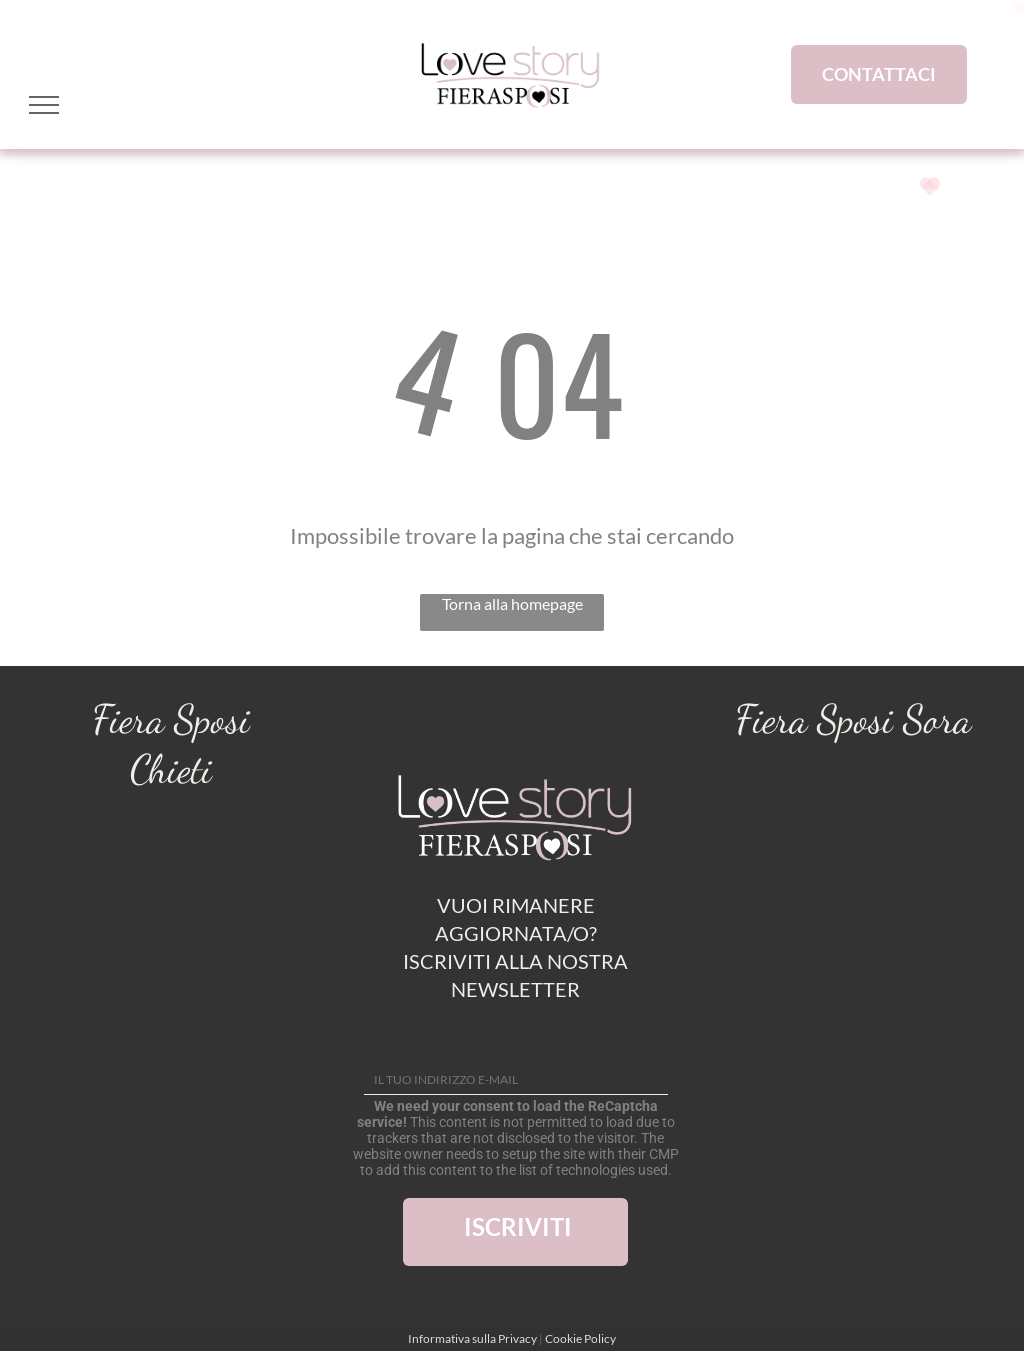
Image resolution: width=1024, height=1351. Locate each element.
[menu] (44, 105)
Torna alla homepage (512, 603)
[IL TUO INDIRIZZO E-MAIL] (516, 1080)
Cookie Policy (580, 1338)
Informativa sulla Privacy (472, 1338)
